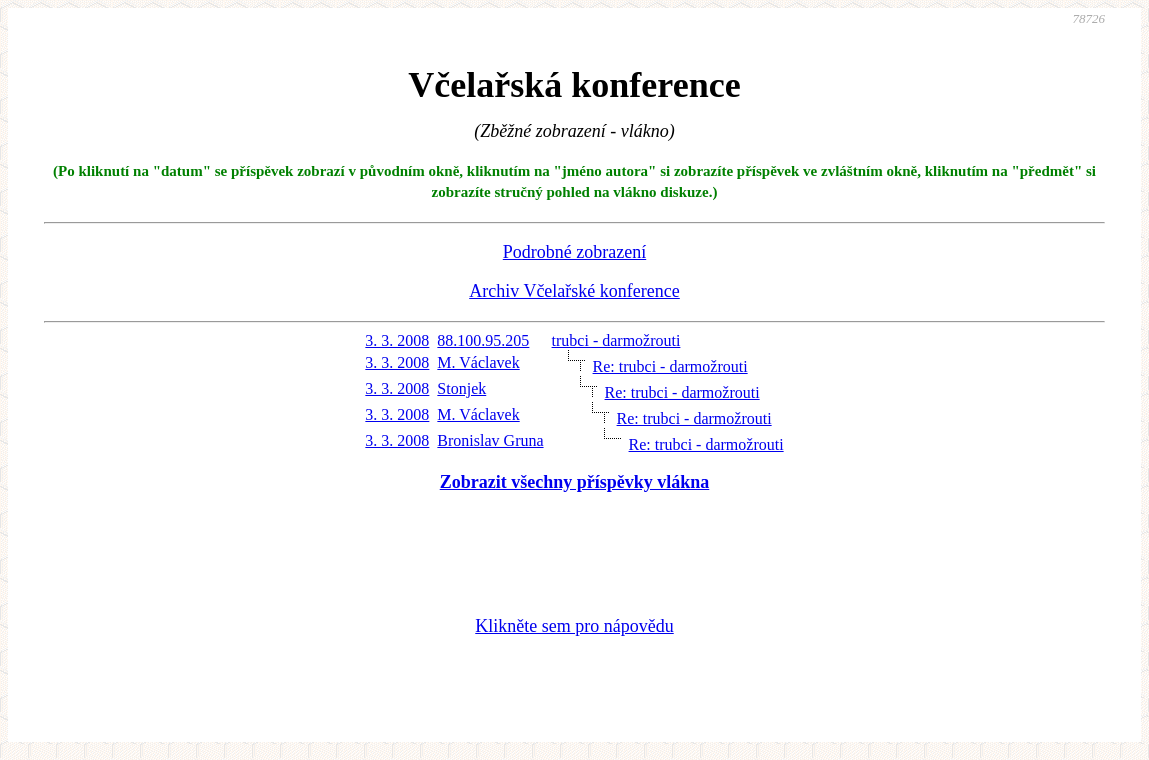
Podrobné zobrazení (574, 252)
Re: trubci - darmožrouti (670, 366)
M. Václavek (478, 362)
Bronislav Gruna (490, 440)
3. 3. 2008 (397, 340)
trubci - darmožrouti (616, 340)
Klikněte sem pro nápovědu (574, 626)
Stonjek (461, 388)
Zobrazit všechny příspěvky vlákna (575, 482)
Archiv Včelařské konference (574, 291)
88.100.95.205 (483, 340)
